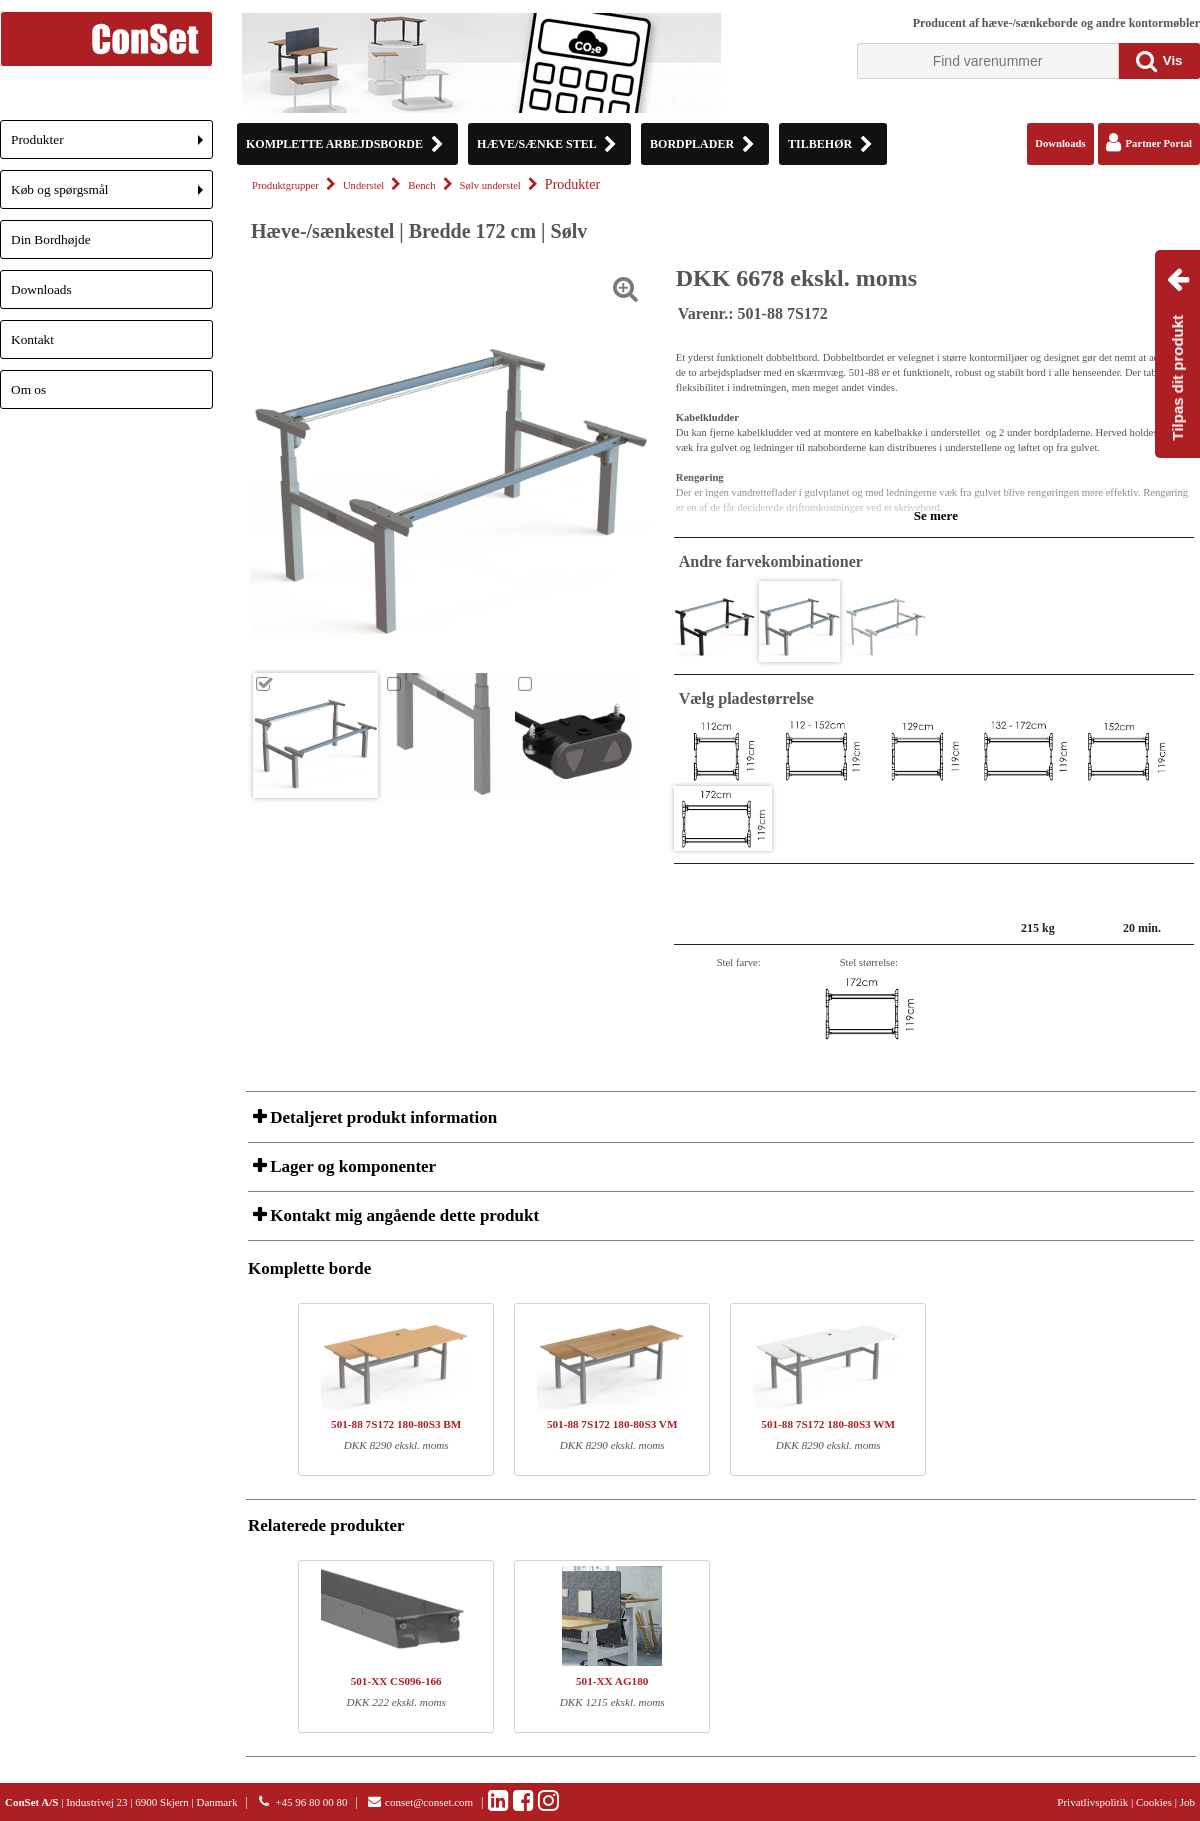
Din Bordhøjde (51, 239)
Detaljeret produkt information (381, 1117)
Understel (363, 185)
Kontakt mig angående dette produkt (402, 1215)
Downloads (41, 289)
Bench (421, 185)
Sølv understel (490, 185)
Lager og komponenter (351, 1166)
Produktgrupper (285, 185)
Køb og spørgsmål (112, 195)
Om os (28, 389)
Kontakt (32, 339)
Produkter (112, 145)
